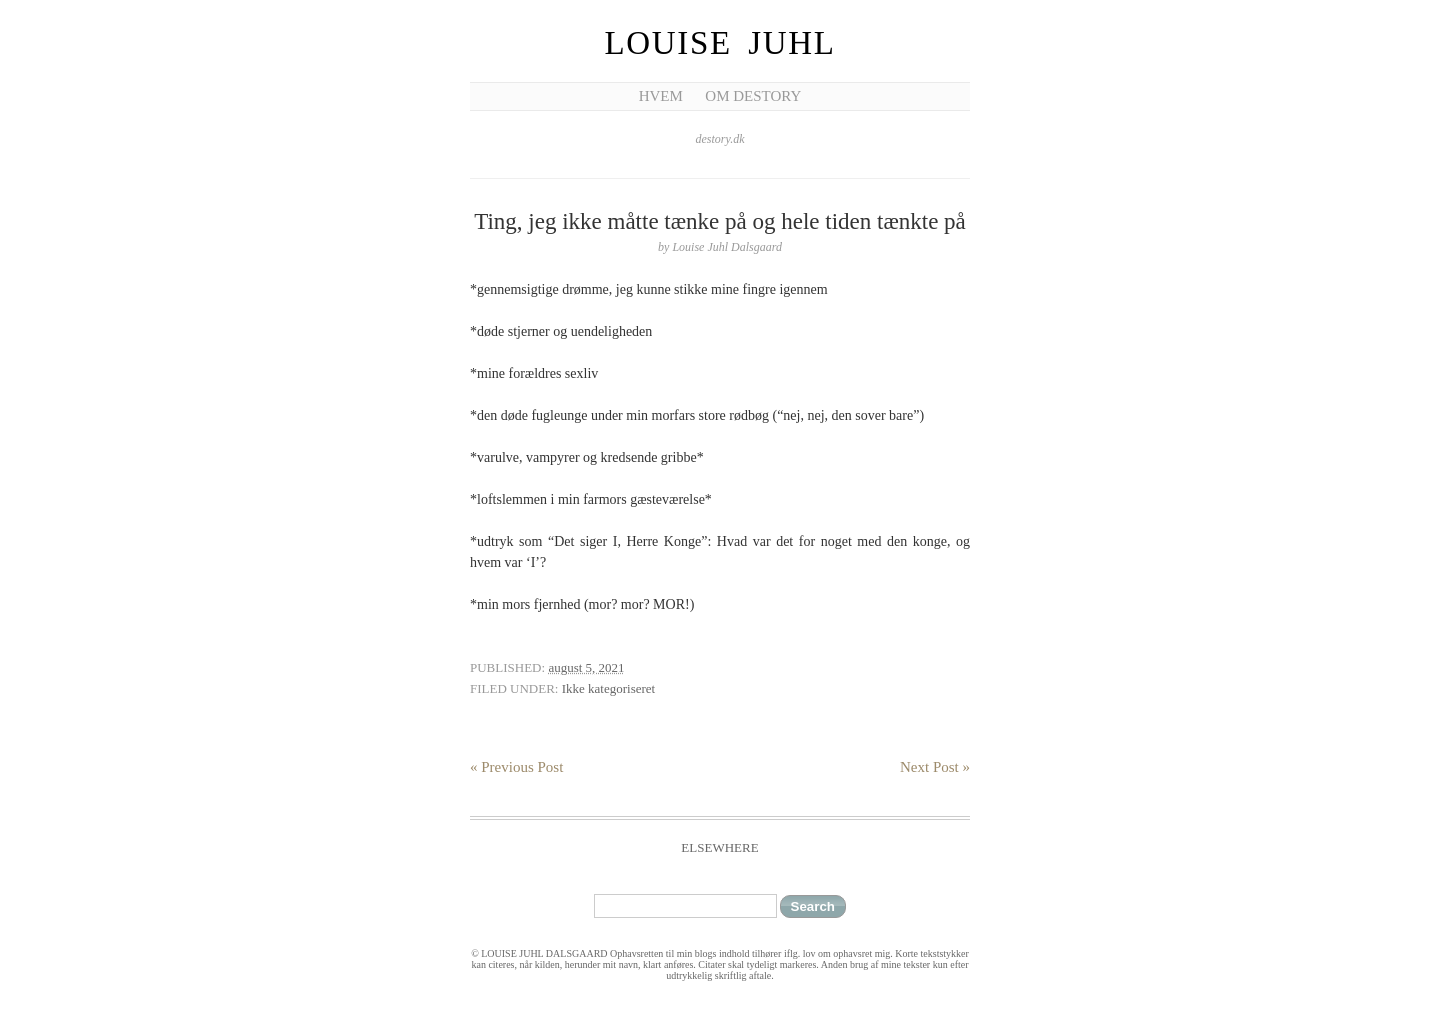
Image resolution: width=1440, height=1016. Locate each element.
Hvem (661, 96)
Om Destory (753, 96)
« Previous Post (516, 767)
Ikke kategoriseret (608, 688)
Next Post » (935, 767)
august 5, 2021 (586, 667)
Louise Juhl (720, 43)
